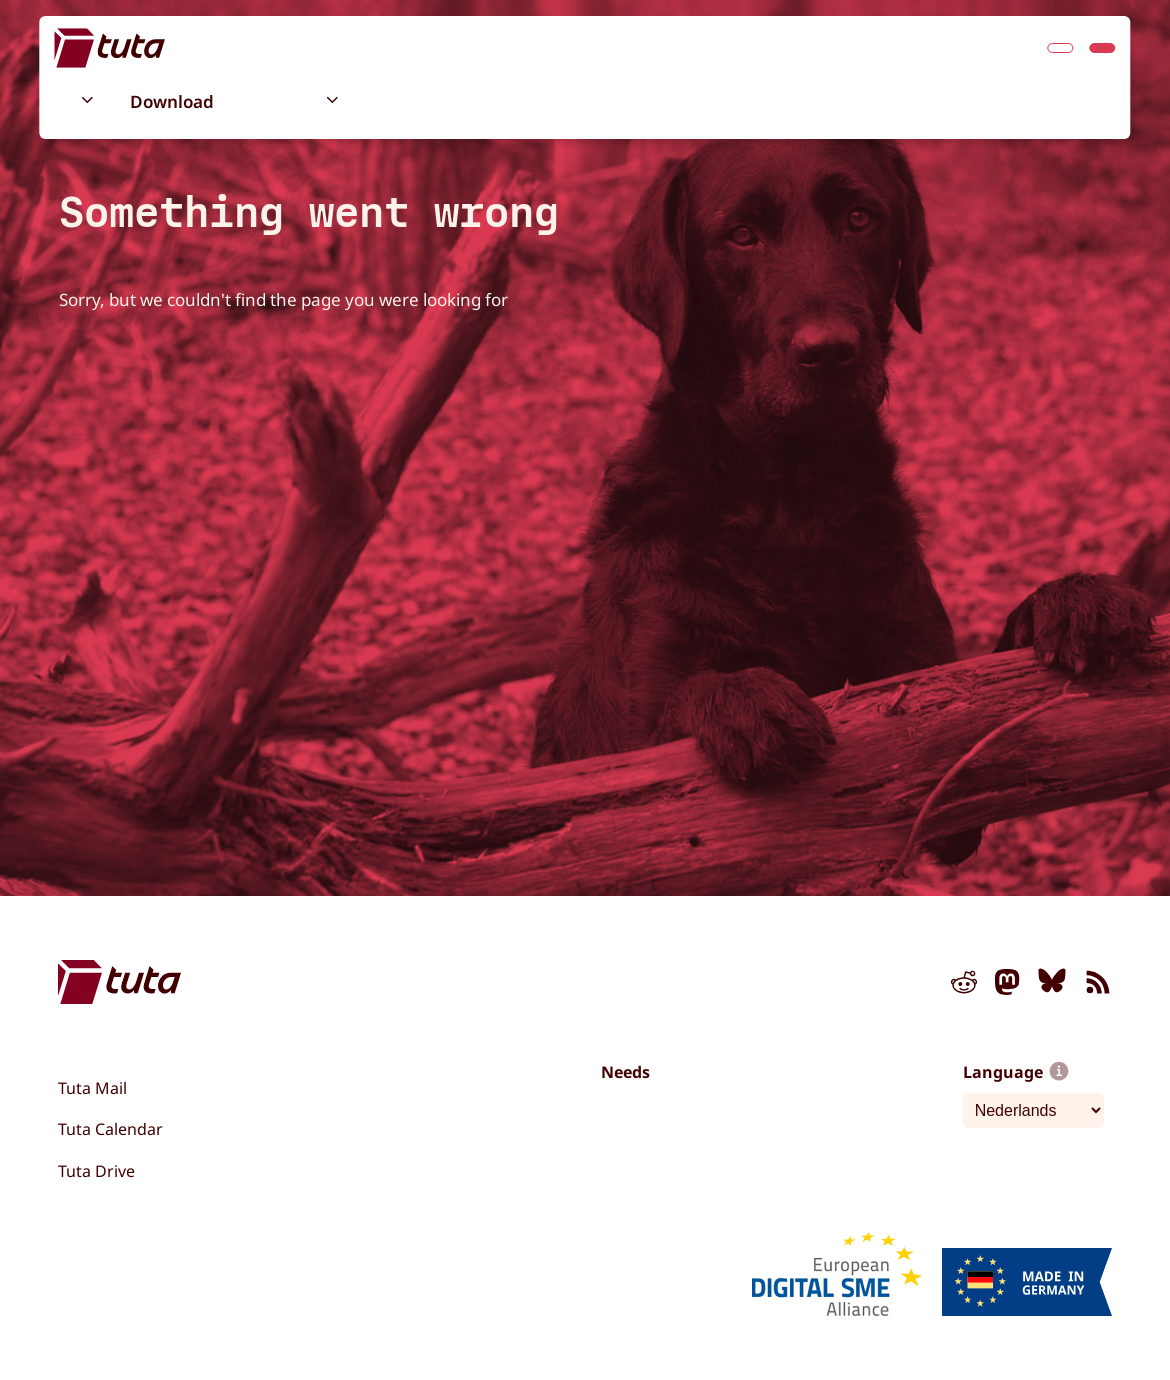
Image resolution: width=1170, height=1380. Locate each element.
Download (172, 101)
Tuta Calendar (110, 1129)
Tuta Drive (96, 1171)
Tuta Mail (92, 1088)
